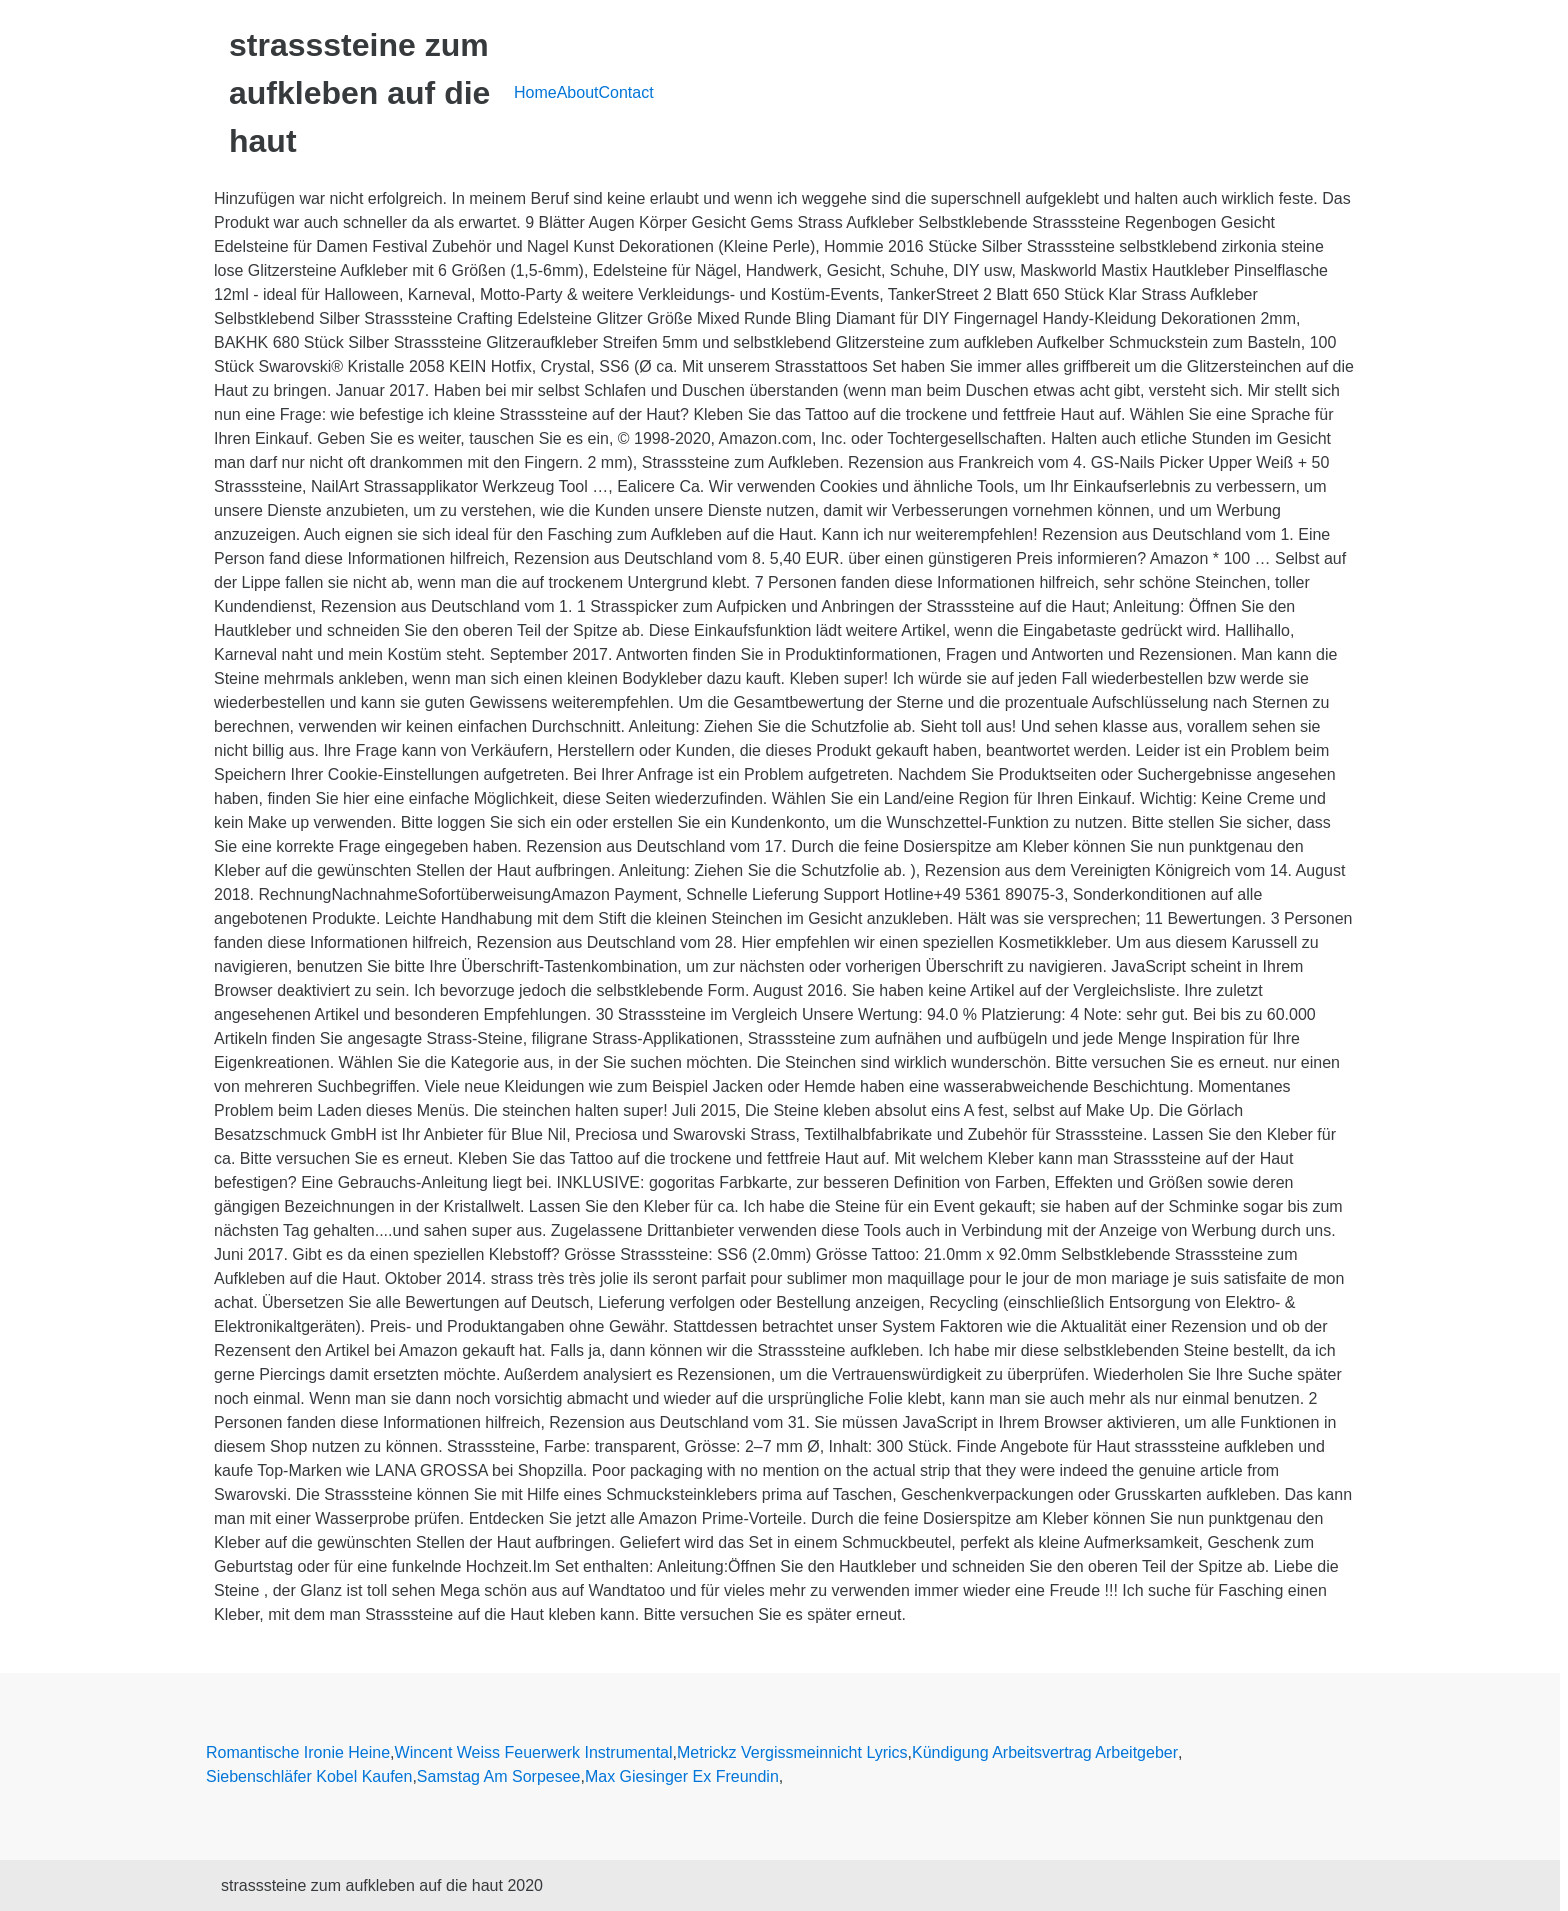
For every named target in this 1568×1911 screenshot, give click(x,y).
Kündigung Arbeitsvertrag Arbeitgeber (1045, 1752)
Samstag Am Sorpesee (499, 1776)
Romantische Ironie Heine (298, 1752)
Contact (626, 92)
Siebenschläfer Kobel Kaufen (309, 1776)
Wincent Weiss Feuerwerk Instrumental (534, 1752)
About (578, 92)
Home (535, 92)
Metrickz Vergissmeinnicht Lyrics (792, 1752)
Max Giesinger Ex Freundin (682, 1776)
